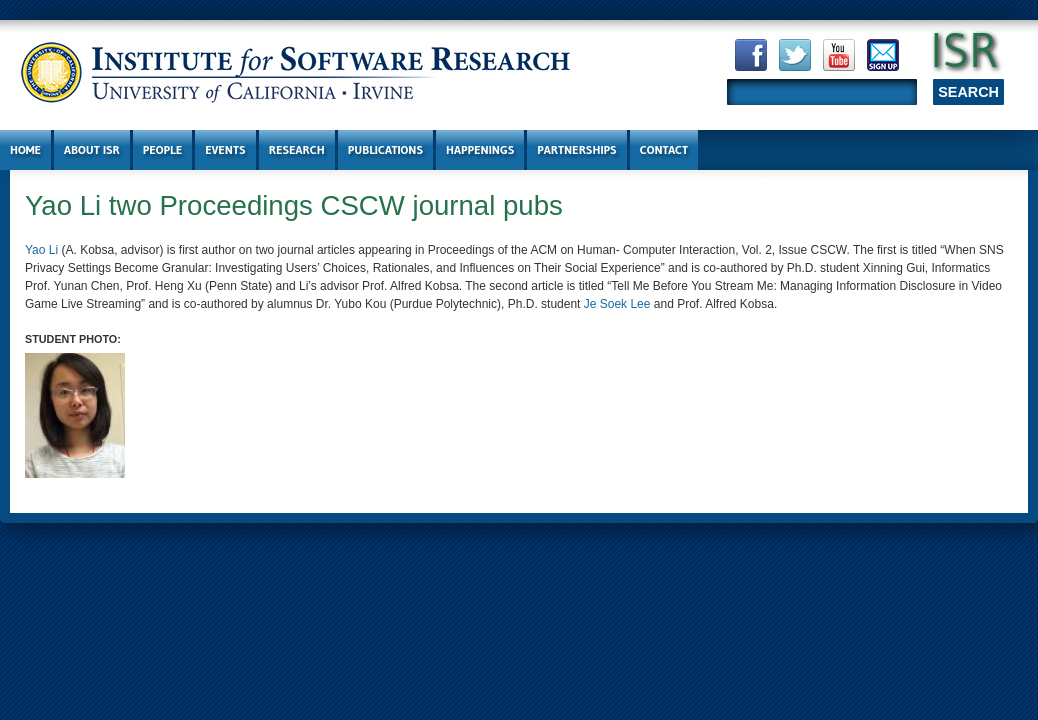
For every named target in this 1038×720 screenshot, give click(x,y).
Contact (664, 149)
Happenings (480, 149)
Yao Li (41, 250)
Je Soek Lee (617, 304)
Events (225, 149)
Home (25, 149)
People (162, 149)
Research (297, 149)
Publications (385, 149)
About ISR (92, 149)
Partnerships (576, 149)
